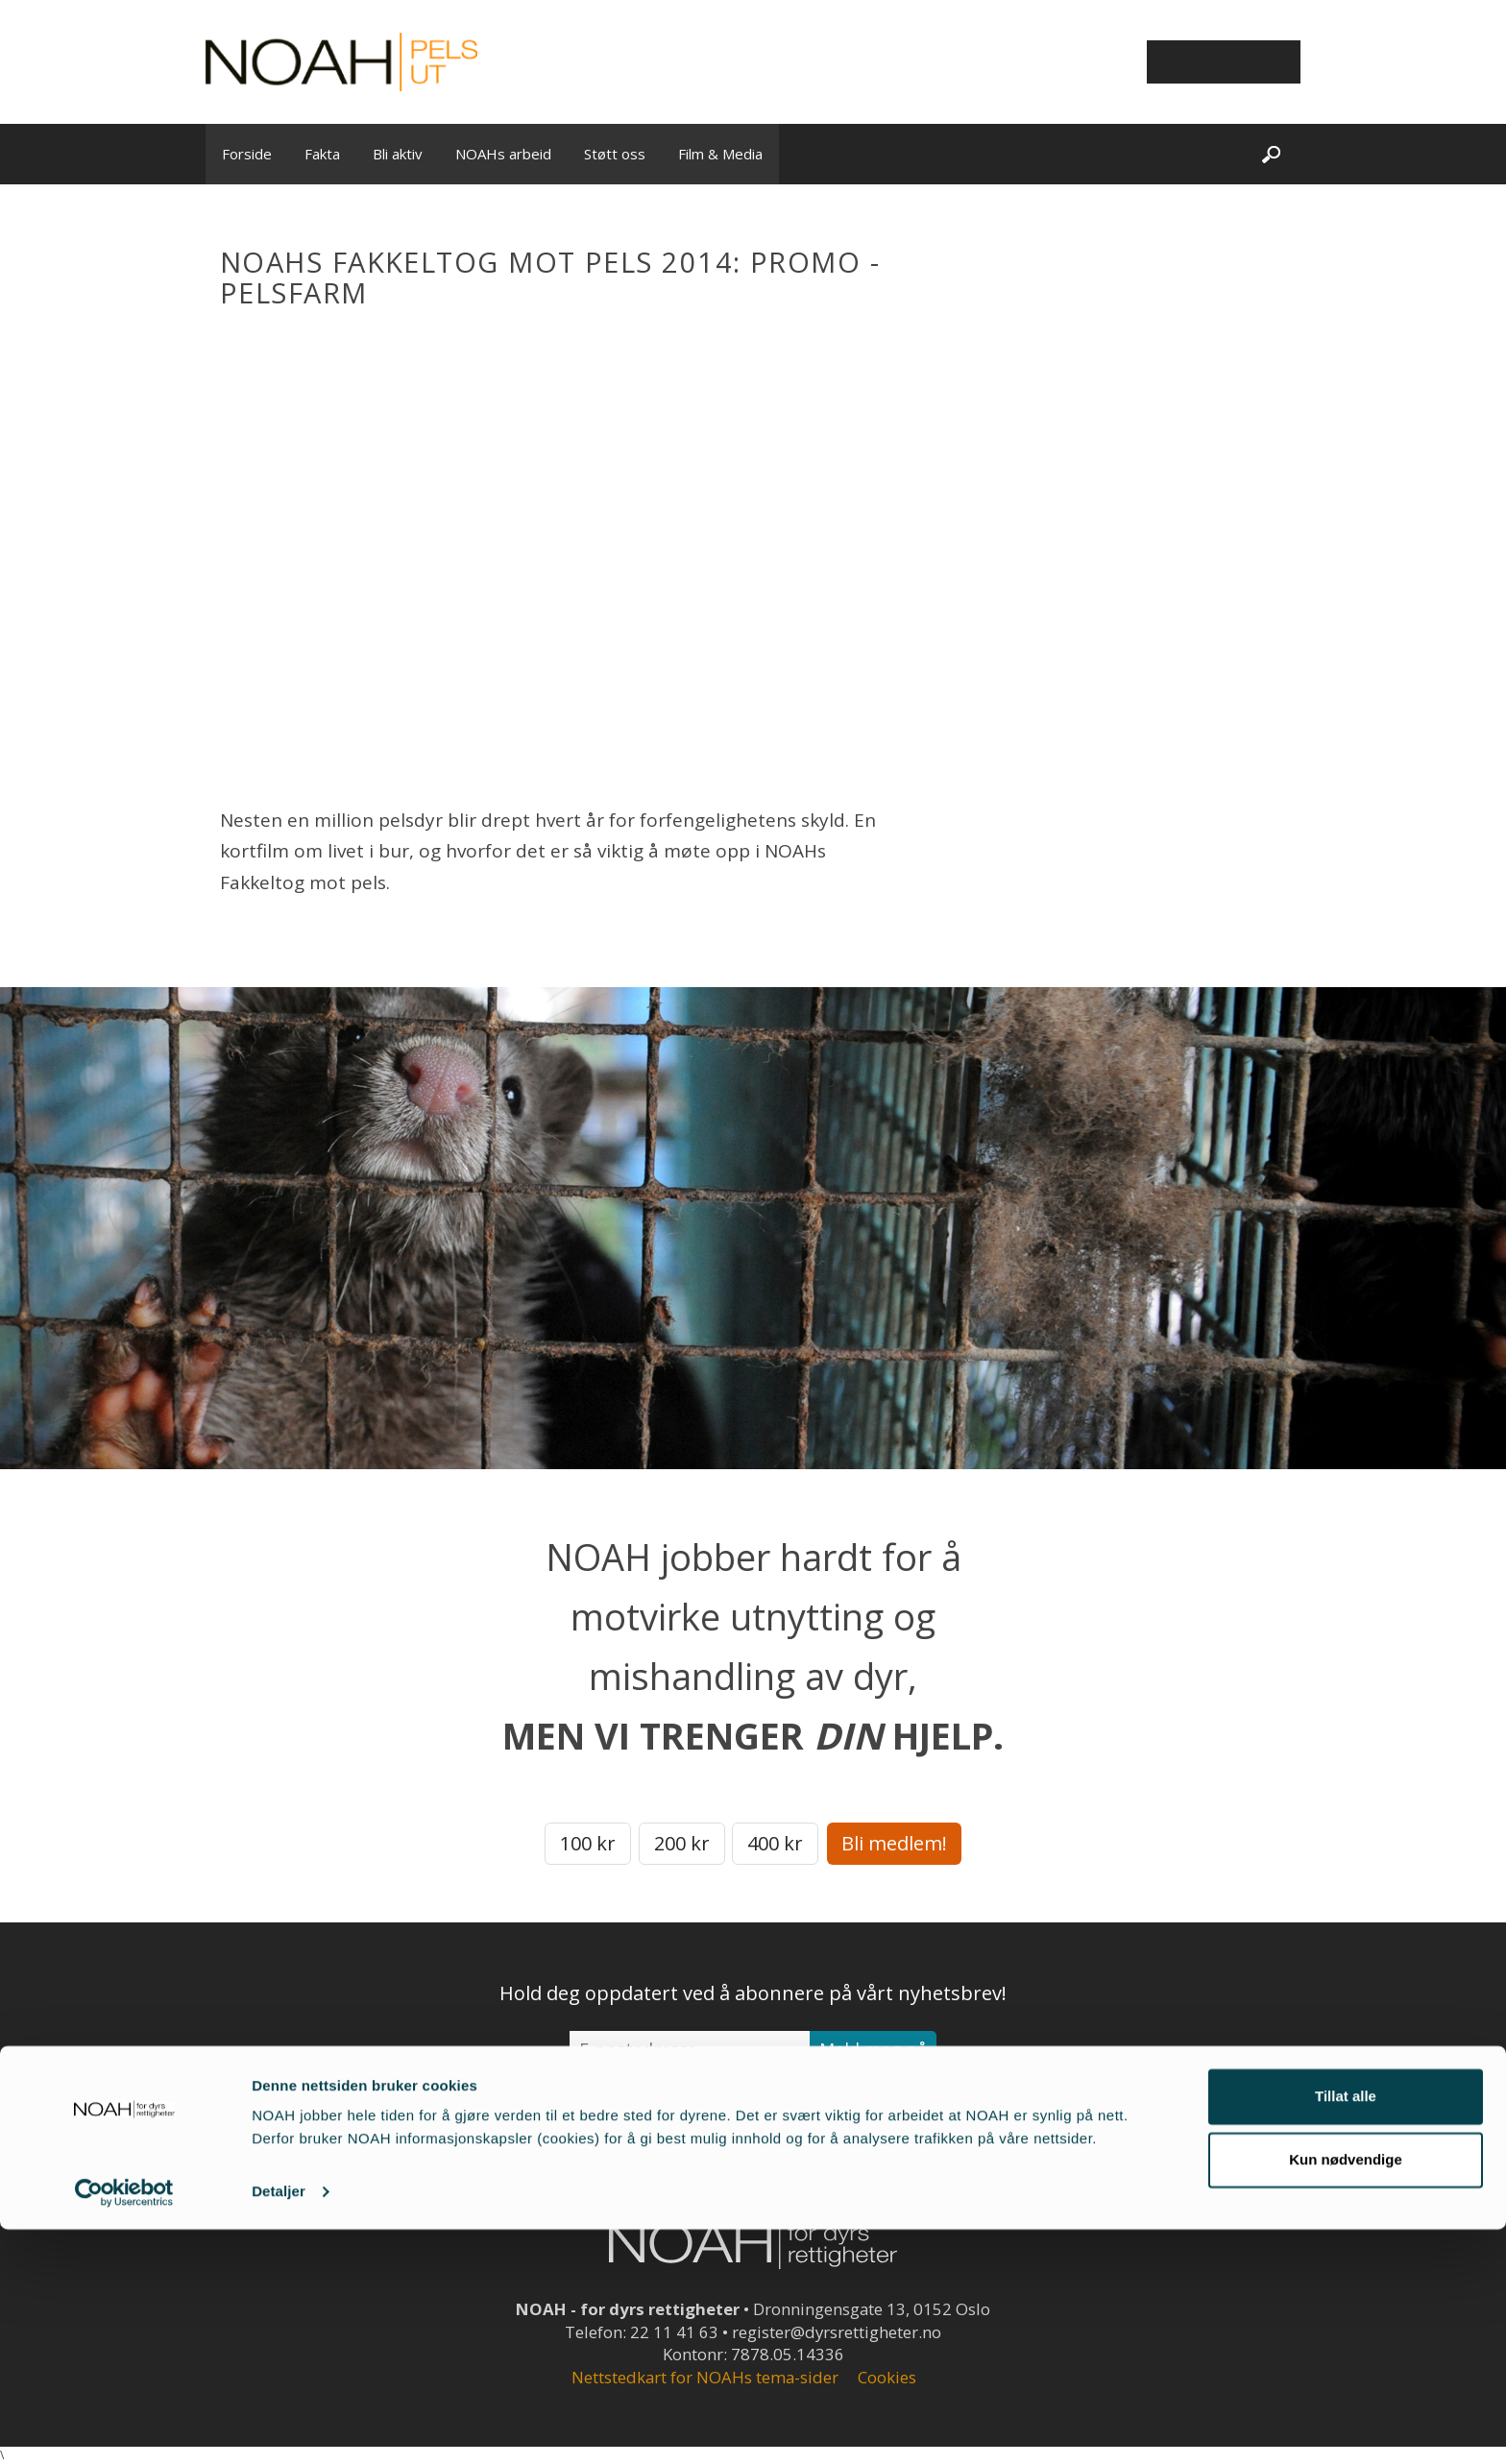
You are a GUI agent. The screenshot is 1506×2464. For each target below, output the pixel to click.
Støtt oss (614, 153)
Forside (247, 153)
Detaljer (278, 2426)
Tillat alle (1345, 2331)
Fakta (322, 153)
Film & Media (720, 153)
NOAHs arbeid (503, 153)
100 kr (588, 1843)
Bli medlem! (894, 1843)
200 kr (682, 1843)
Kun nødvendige (1345, 2393)
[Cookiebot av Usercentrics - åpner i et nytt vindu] (124, 2426)
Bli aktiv (398, 153)
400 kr (775, 1843)
